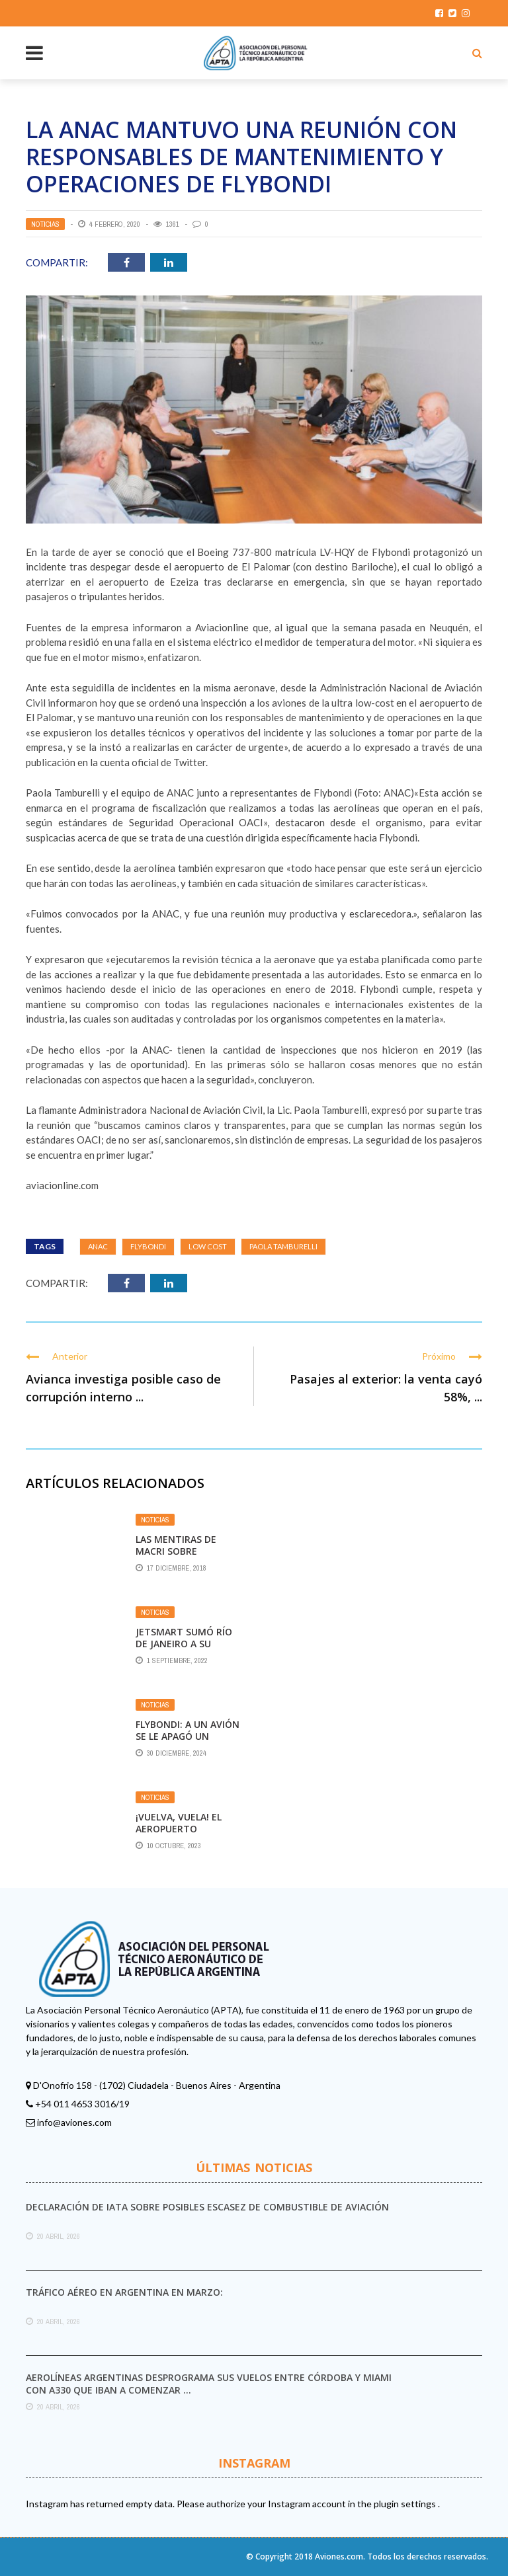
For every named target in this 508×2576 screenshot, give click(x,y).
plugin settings (406, 2503)
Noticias (45, 224)
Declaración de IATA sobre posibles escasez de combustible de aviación (207, 2207)
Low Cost (208, 1246)
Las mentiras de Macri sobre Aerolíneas (176, 1551)
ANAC (98, 1246)
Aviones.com (339, 2556)
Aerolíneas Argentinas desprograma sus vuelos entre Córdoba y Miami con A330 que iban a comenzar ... (209, 2383)
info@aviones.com (74, 2122)
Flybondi (148, 1246)
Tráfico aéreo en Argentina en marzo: (124, 2292)
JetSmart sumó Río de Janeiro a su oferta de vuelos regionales (184, 1649)
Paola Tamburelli (283, 1246)
